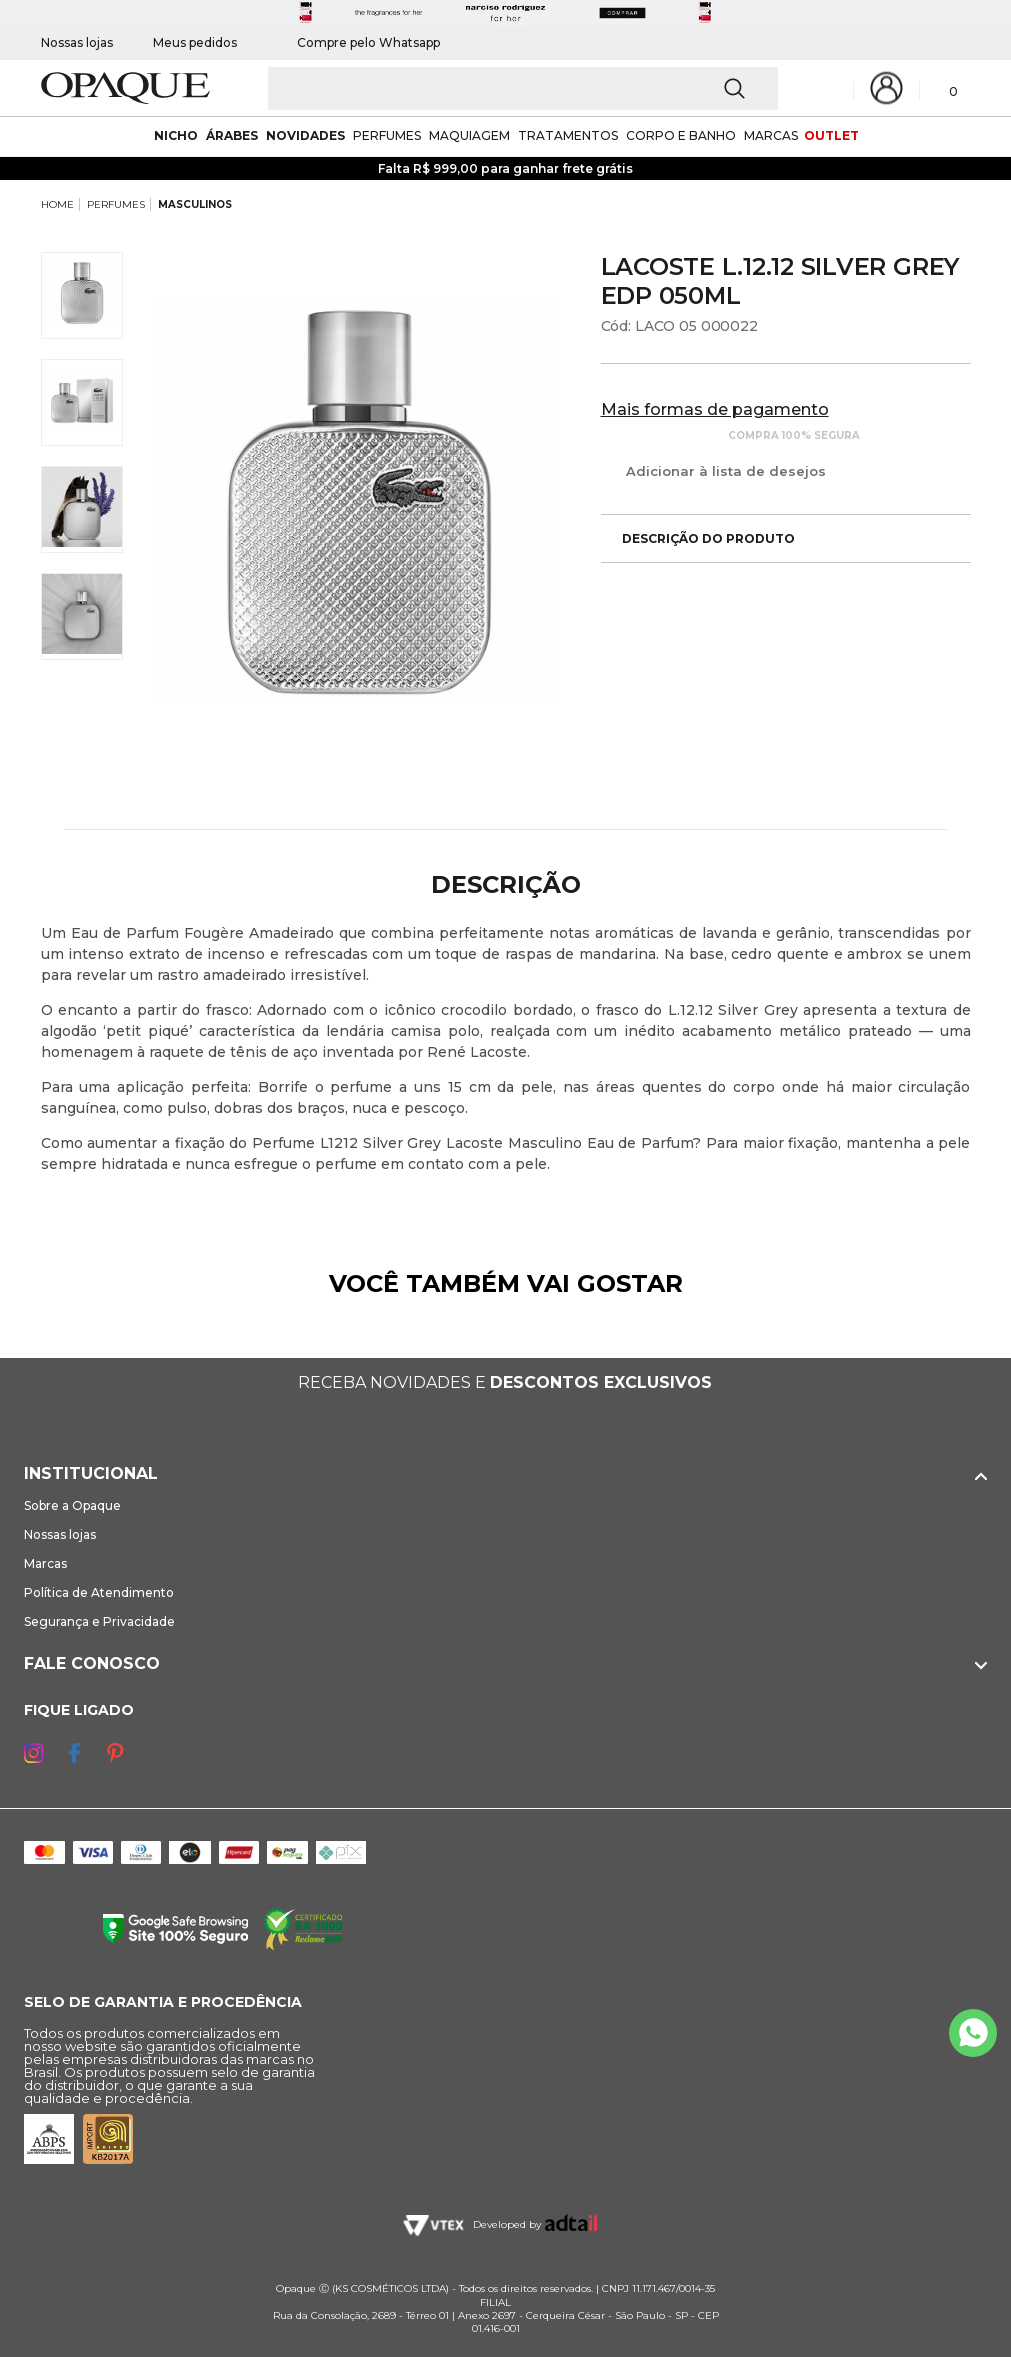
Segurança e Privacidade (99, 1621)
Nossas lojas (77, 42)
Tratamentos (568, 135)
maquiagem (469, 135)
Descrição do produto (698, 538)
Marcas (45, 1563)
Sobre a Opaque (72, 1505)
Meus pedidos (195, 42)
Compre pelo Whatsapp (358, 42)
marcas (771, 135)
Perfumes (387, 135)
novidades (305, 135)
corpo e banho (681, 135)
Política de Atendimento (99, 1592)
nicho (176, 135)
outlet (831, 135)
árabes (232, 135)
